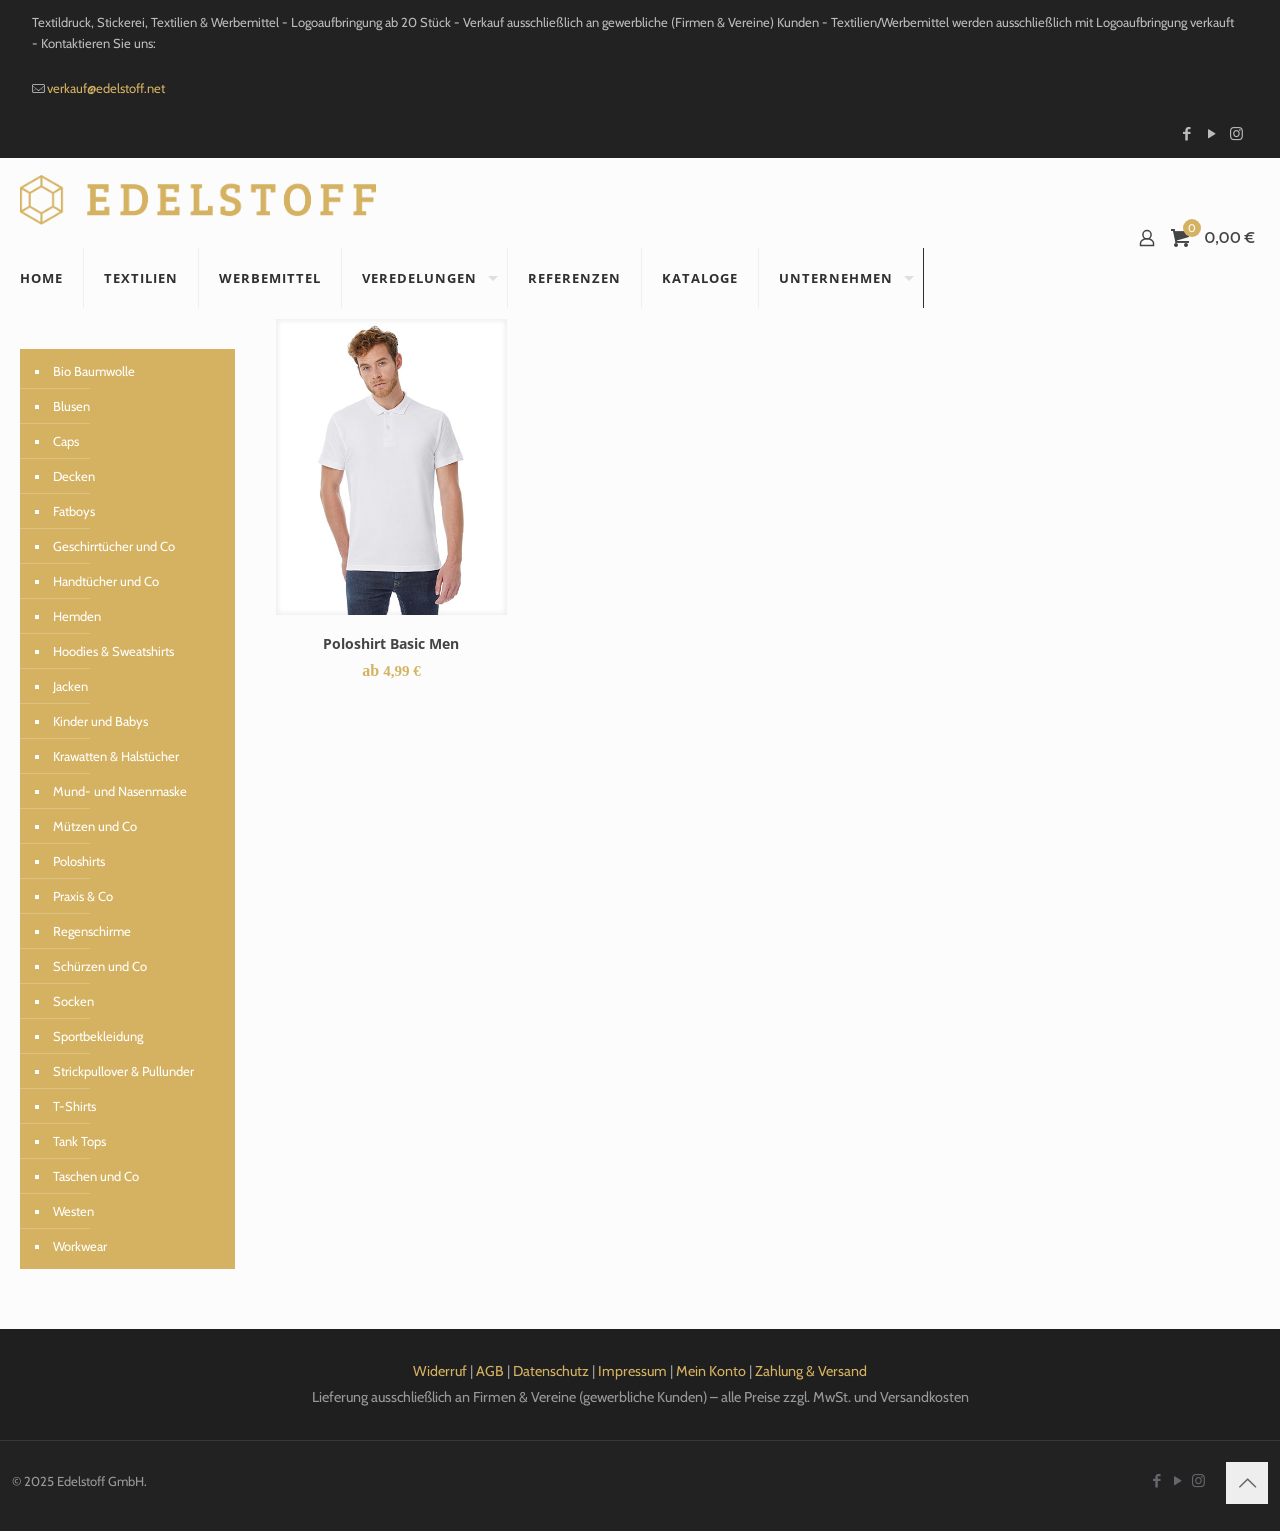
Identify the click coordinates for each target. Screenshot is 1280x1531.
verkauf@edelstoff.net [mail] (106, 88)
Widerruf (440, 1371)
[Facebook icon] (1186, 134)
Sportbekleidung (98, 1036)
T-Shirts (74, 1106)
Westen (73, 1211)
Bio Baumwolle (94, 371)
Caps (66, 441)
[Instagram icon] (1236, 134)
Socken (73, 1001)
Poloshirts (79, 861)
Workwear (80, 1246)
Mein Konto (711, 1371)
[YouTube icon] (1211, 134)
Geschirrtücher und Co (114, 546)
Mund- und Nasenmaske (120, 791)
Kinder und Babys (100, 721)
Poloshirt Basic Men (391, 643)
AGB (490, 1371)
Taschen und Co (96, 1176)
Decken (74, 476)
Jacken (70, 686)
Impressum (632, 1371)
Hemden (77, 616)
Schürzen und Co (100, 966)
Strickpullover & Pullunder (123, 1071)
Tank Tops (79, 1141)
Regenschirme (92, 931)
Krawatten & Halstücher (116, 756)
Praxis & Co (83, 896)
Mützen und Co (95, 826)
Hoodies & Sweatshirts (113, 651)
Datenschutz (551, 1371)
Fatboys (74, 511)
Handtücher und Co (106, 581)
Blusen (71, 406)
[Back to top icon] (1247, 1483)
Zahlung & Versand (811, 1371)
